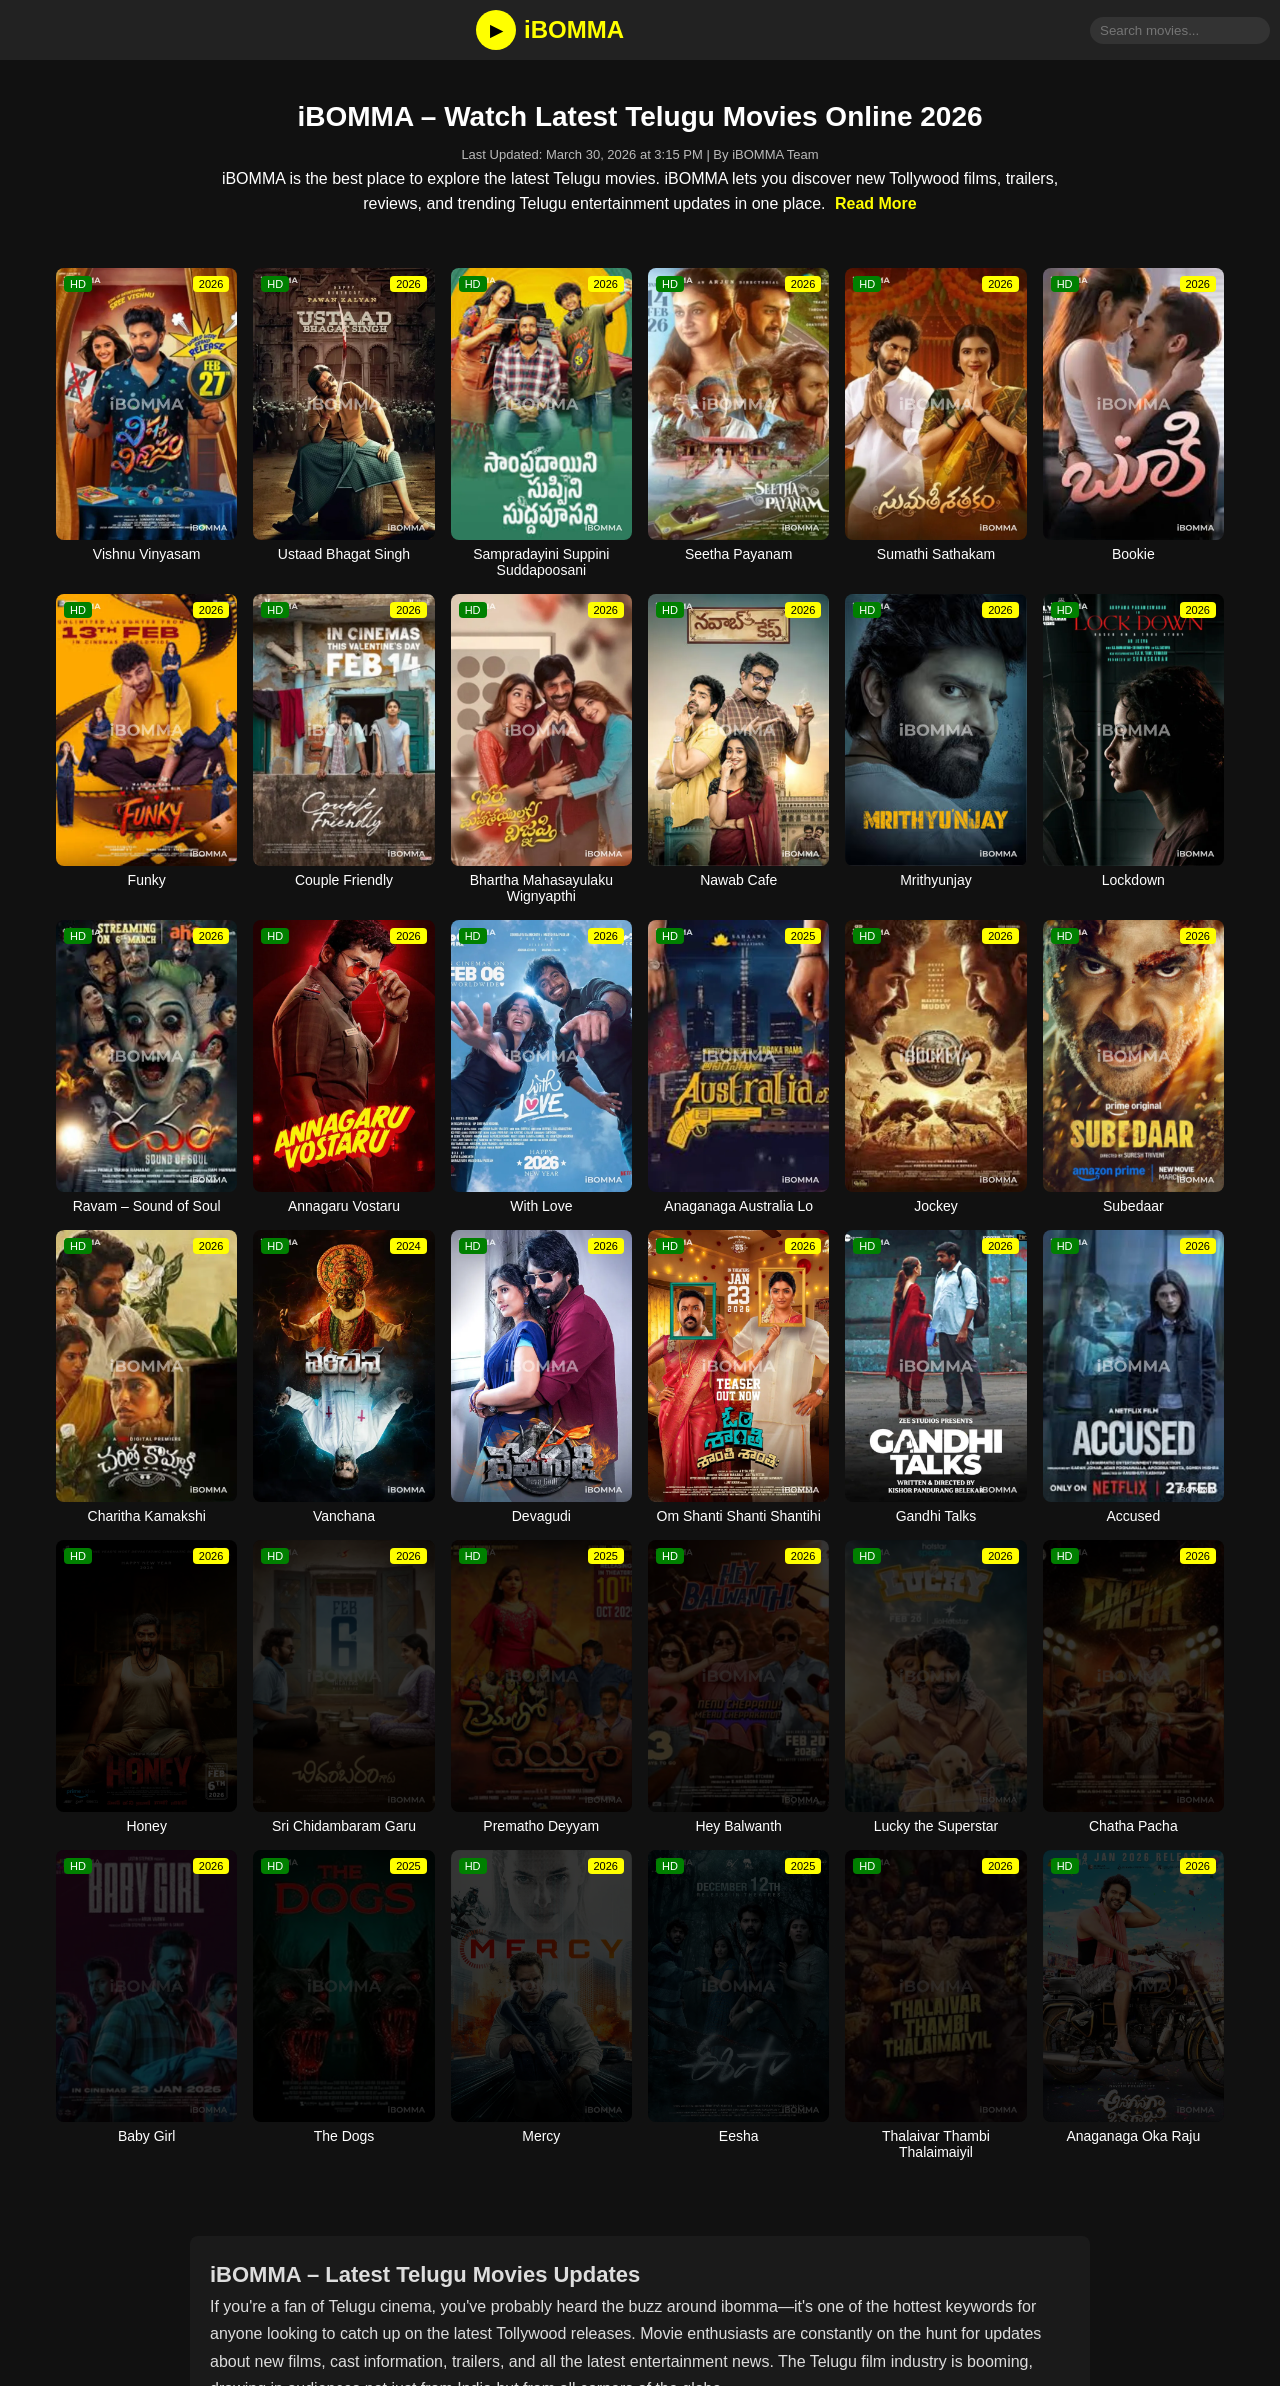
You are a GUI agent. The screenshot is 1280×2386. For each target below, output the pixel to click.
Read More (876, 203)
